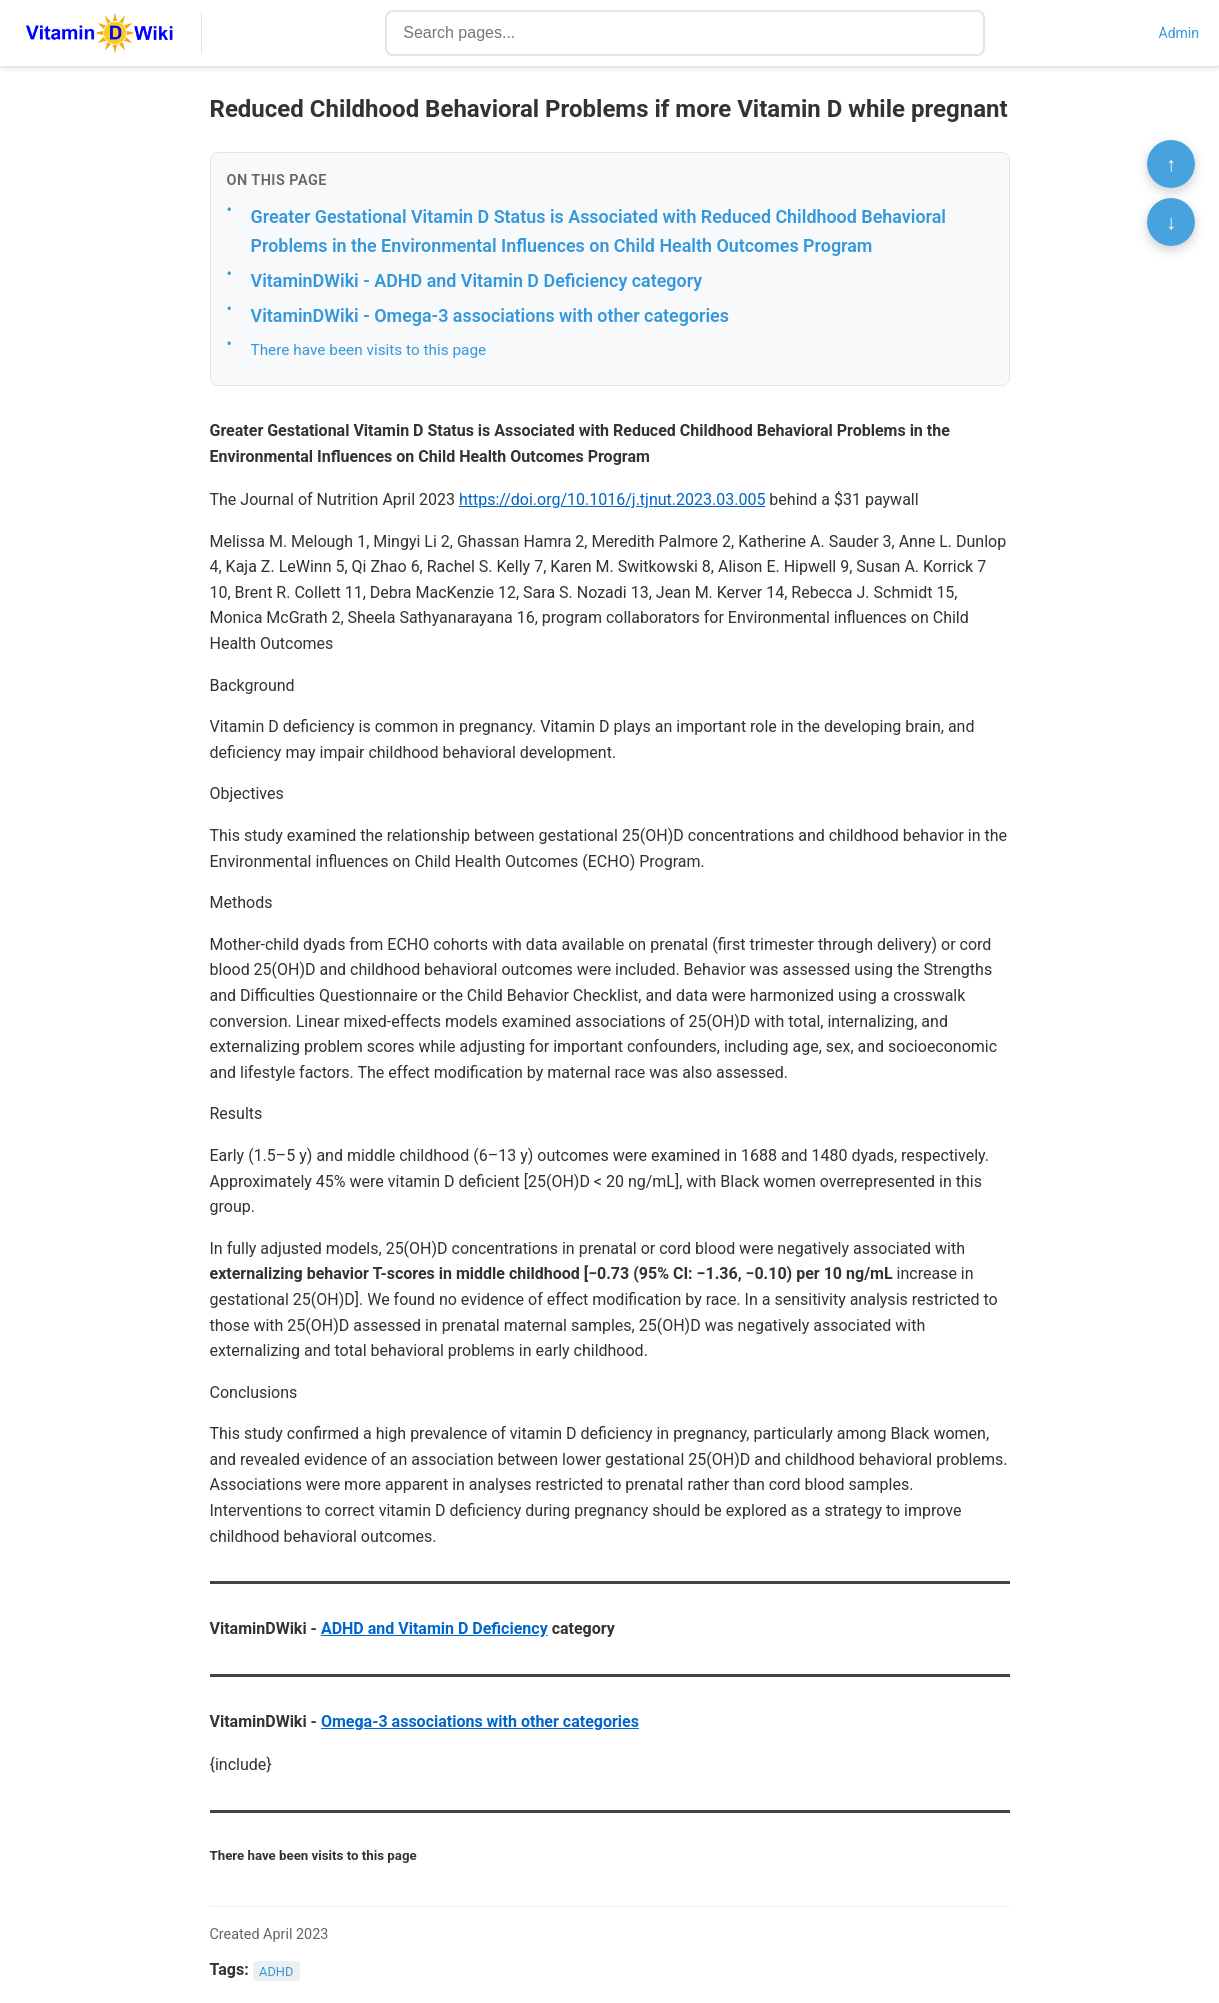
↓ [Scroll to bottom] (1171, 222)
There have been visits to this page (369, 350)
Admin (1179, 33)
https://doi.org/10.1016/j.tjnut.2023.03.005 (612, 499)
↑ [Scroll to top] (1171, 164)
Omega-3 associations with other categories (480, 1721)
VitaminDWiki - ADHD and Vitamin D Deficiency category (477, 280)
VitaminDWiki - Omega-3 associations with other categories (490, 315)
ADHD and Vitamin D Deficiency (434, 1628)
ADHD (276, 1970)
